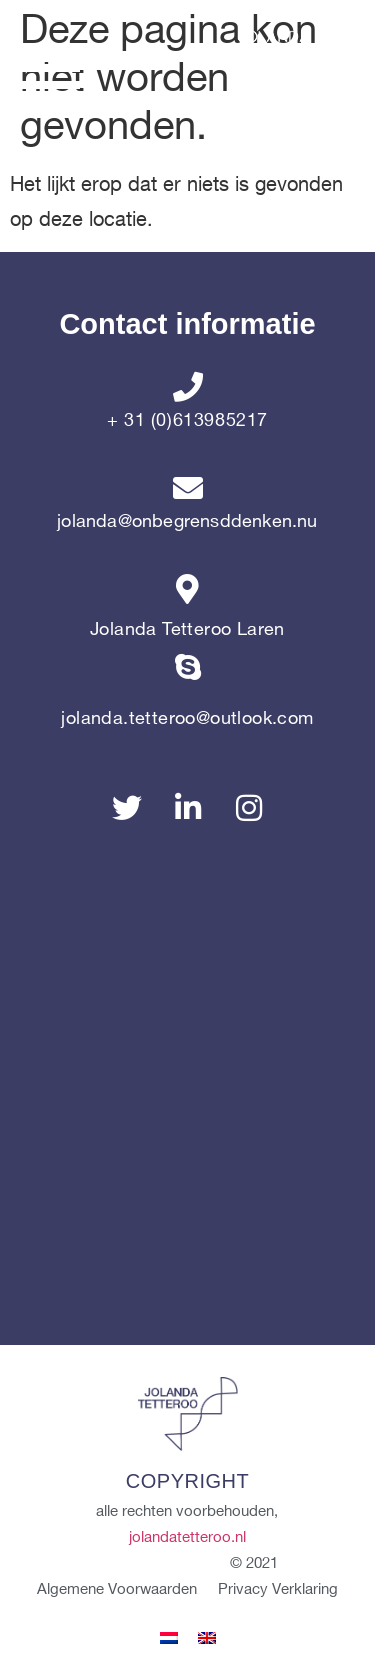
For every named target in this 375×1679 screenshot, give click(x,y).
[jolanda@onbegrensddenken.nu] (188, 488)
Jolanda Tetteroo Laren (187, 629)
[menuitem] (169, 1638)
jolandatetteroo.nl (187, 1538)
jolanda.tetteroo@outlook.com (187, 718)
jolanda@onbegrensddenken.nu (187, 521)
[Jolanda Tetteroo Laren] (188, 589)
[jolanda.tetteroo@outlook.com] (188, 678)
